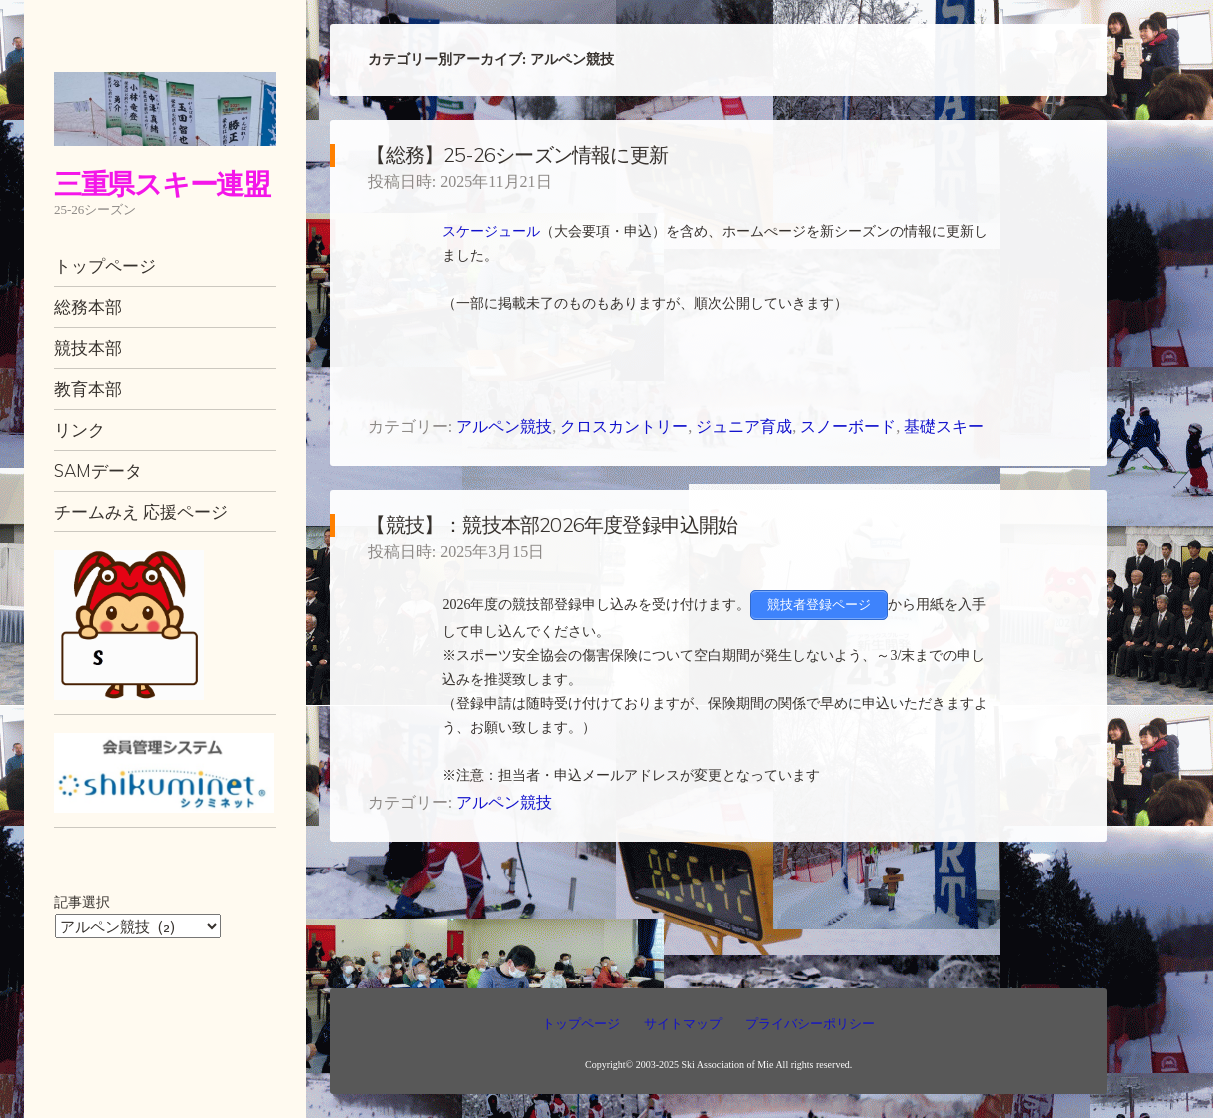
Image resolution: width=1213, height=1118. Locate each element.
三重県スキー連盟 (162, 183)
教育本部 (88, 388)
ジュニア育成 (744, 426)
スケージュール (491, 231)
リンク (79, 429)
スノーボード (848, 426)
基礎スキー (944, 426)
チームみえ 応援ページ (141, 511)
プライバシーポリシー (810, 1023)
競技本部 (88, 347)
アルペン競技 (504, 426)
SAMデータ (98, 470)
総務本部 (88, 306)
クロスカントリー (624, 426)
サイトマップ (683, 1023)
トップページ (105, 265)
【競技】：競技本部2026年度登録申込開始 (551, 524)
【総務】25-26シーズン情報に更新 (517, 154)
